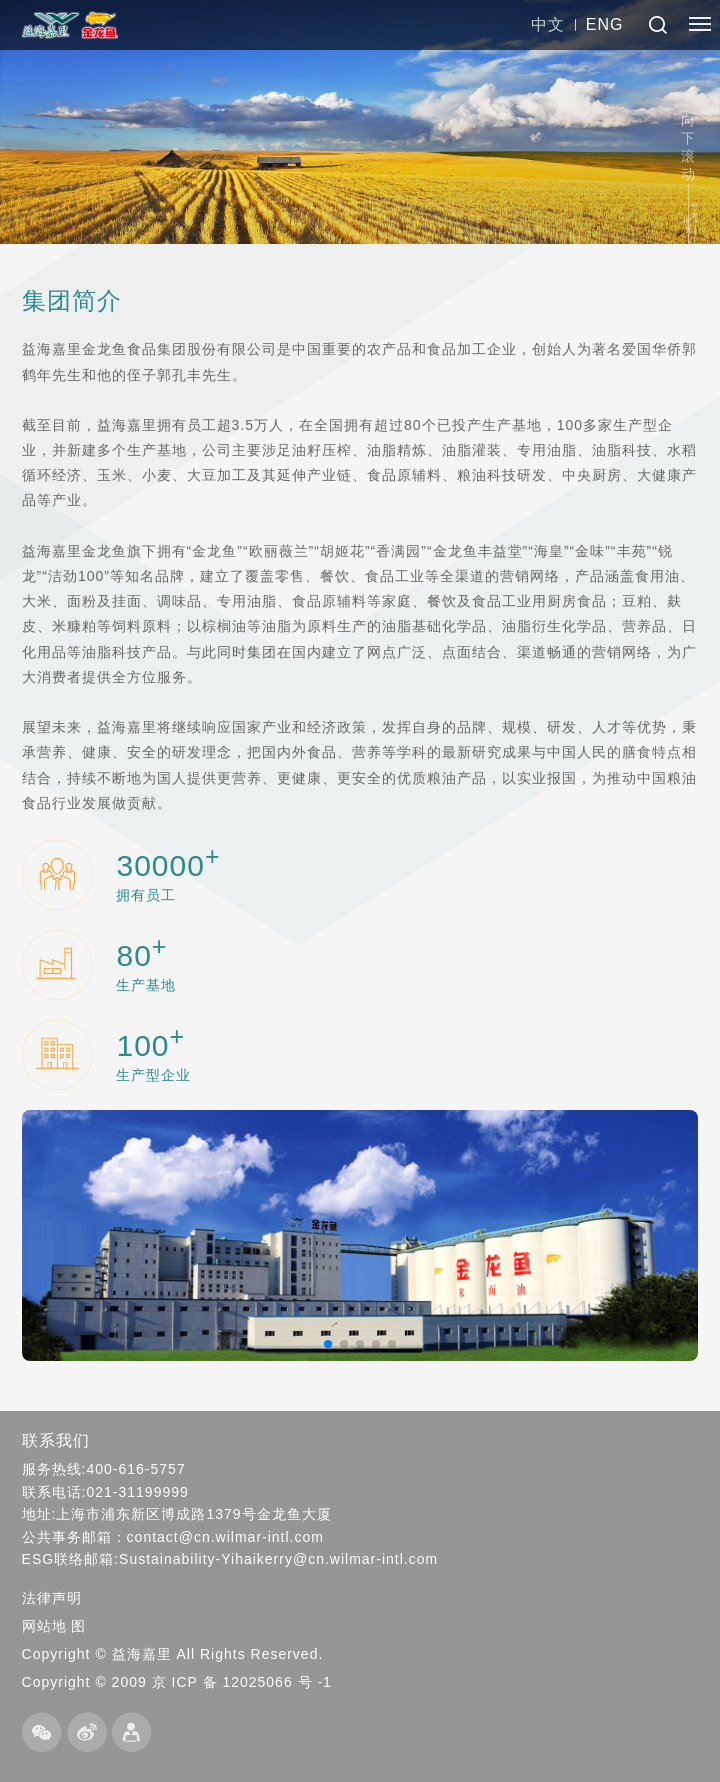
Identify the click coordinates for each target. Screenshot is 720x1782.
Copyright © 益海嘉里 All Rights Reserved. (173, 1654)
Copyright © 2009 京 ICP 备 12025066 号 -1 (177, 1682)
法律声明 (52, 1598)
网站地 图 (54, 1626)
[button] (328, 1344)
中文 (548, 24)
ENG (605, 24)
